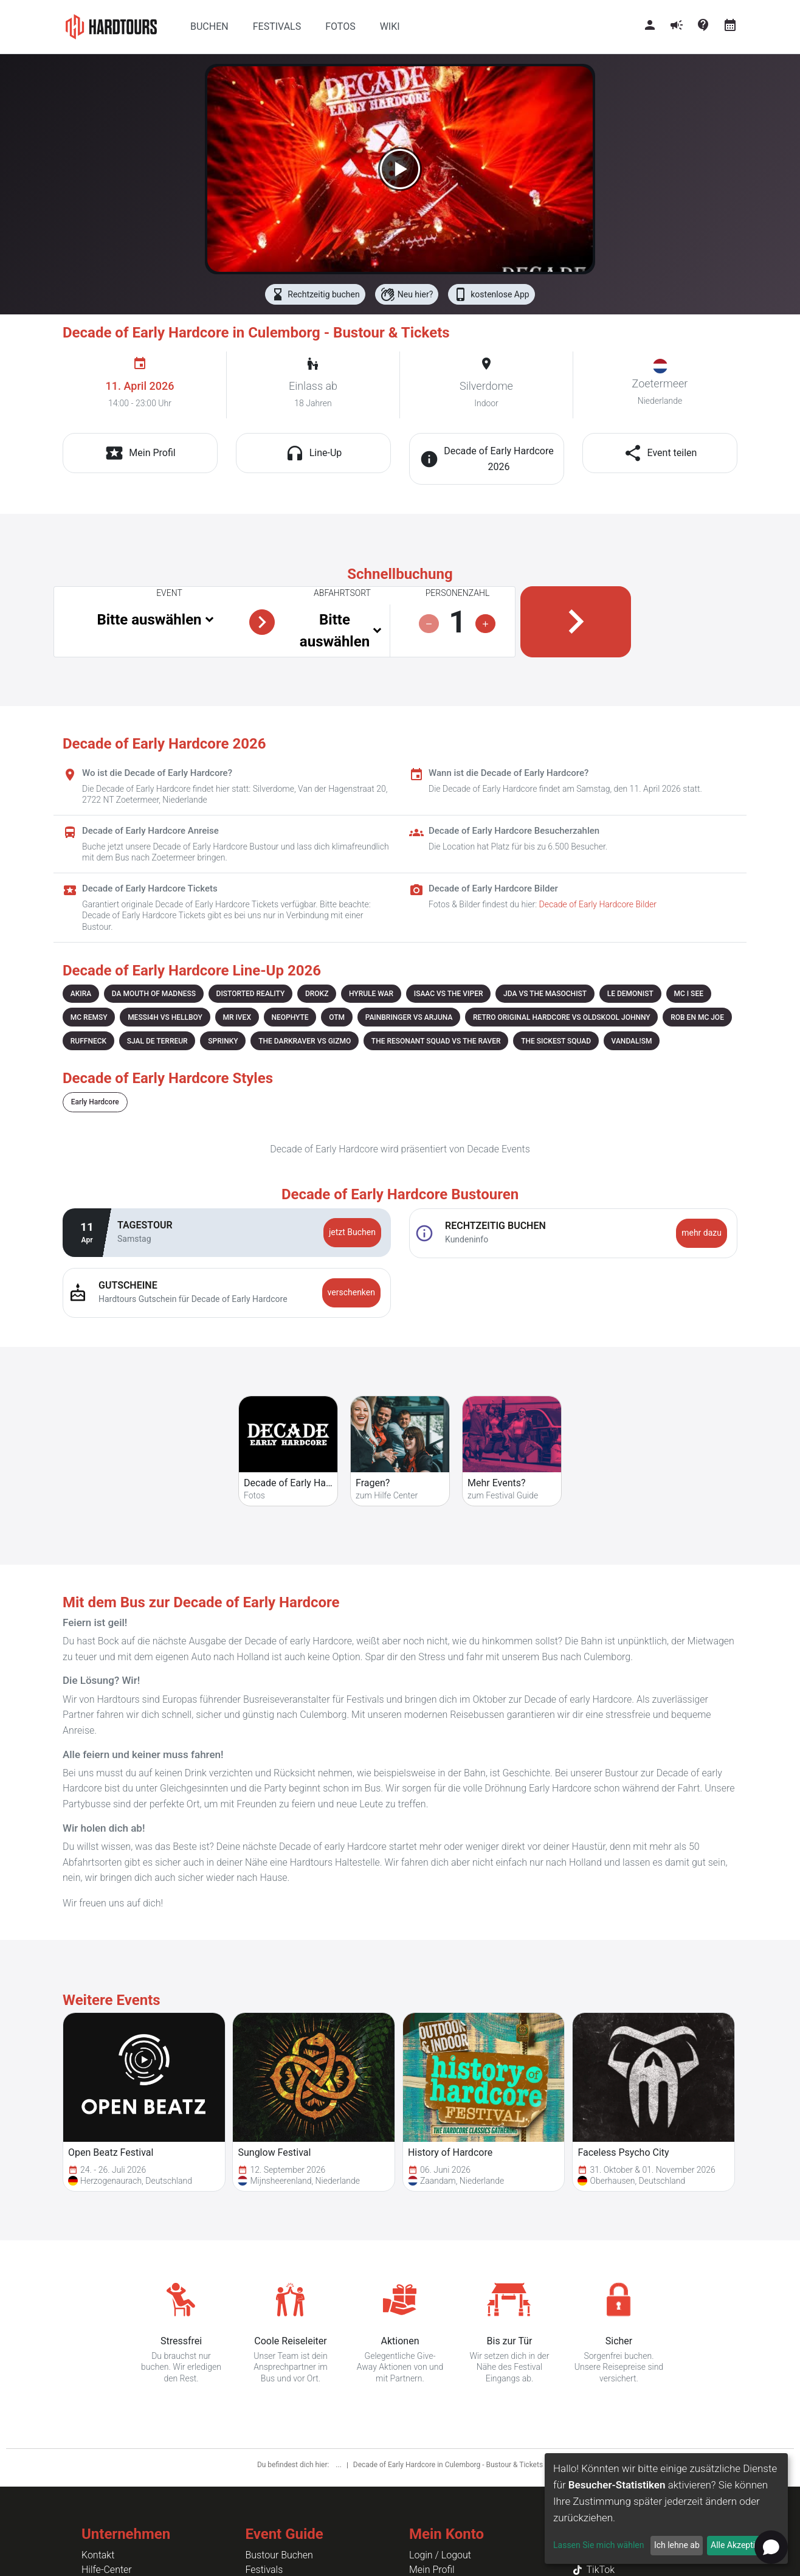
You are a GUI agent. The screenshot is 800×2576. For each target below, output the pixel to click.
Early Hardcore (95, 1102)
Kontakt (97, 2555)
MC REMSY (89, 1017)
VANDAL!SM (632, 1041)
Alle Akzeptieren (741, 2545)
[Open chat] (771, 2547)
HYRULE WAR (371, 993)
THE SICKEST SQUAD (556, 1041)
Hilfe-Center (106, 2569)
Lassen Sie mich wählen (598, 2545)
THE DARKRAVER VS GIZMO (304, 1041)
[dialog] (666, 2508)
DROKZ (316, 993)
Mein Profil (432, 2569)
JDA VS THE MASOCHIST (545, 993)
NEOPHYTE (290, 1017)
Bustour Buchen (279, 2555)
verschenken (351, 1292)
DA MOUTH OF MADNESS (154, 993)
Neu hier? (407, 294)
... (339, 2464)
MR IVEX (236, 1017)
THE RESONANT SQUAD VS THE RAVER (436, 1041)
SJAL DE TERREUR (157, 1041)
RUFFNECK (88, 1041)
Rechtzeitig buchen (315, 294)
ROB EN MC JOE (697, 1017)
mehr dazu (701, 1233)
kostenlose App (491, 294)
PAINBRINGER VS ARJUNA (409, 1017)
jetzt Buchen (352, 1232)
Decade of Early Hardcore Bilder (598, 904)
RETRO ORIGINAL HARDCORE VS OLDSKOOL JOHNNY (561, 1017)
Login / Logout (440, 2555)
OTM (337, 1017)
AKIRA (81, 993)
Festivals (264, 2569)
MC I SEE (688, 993)
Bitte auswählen (149, 619)
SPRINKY (223, 1041)
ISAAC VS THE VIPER (448, 993)
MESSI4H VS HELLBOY (165, 1017)
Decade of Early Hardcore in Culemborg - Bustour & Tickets (448, 2464)
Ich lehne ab (677, 2545)
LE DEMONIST (630, 993)
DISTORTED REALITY (250, 993)
